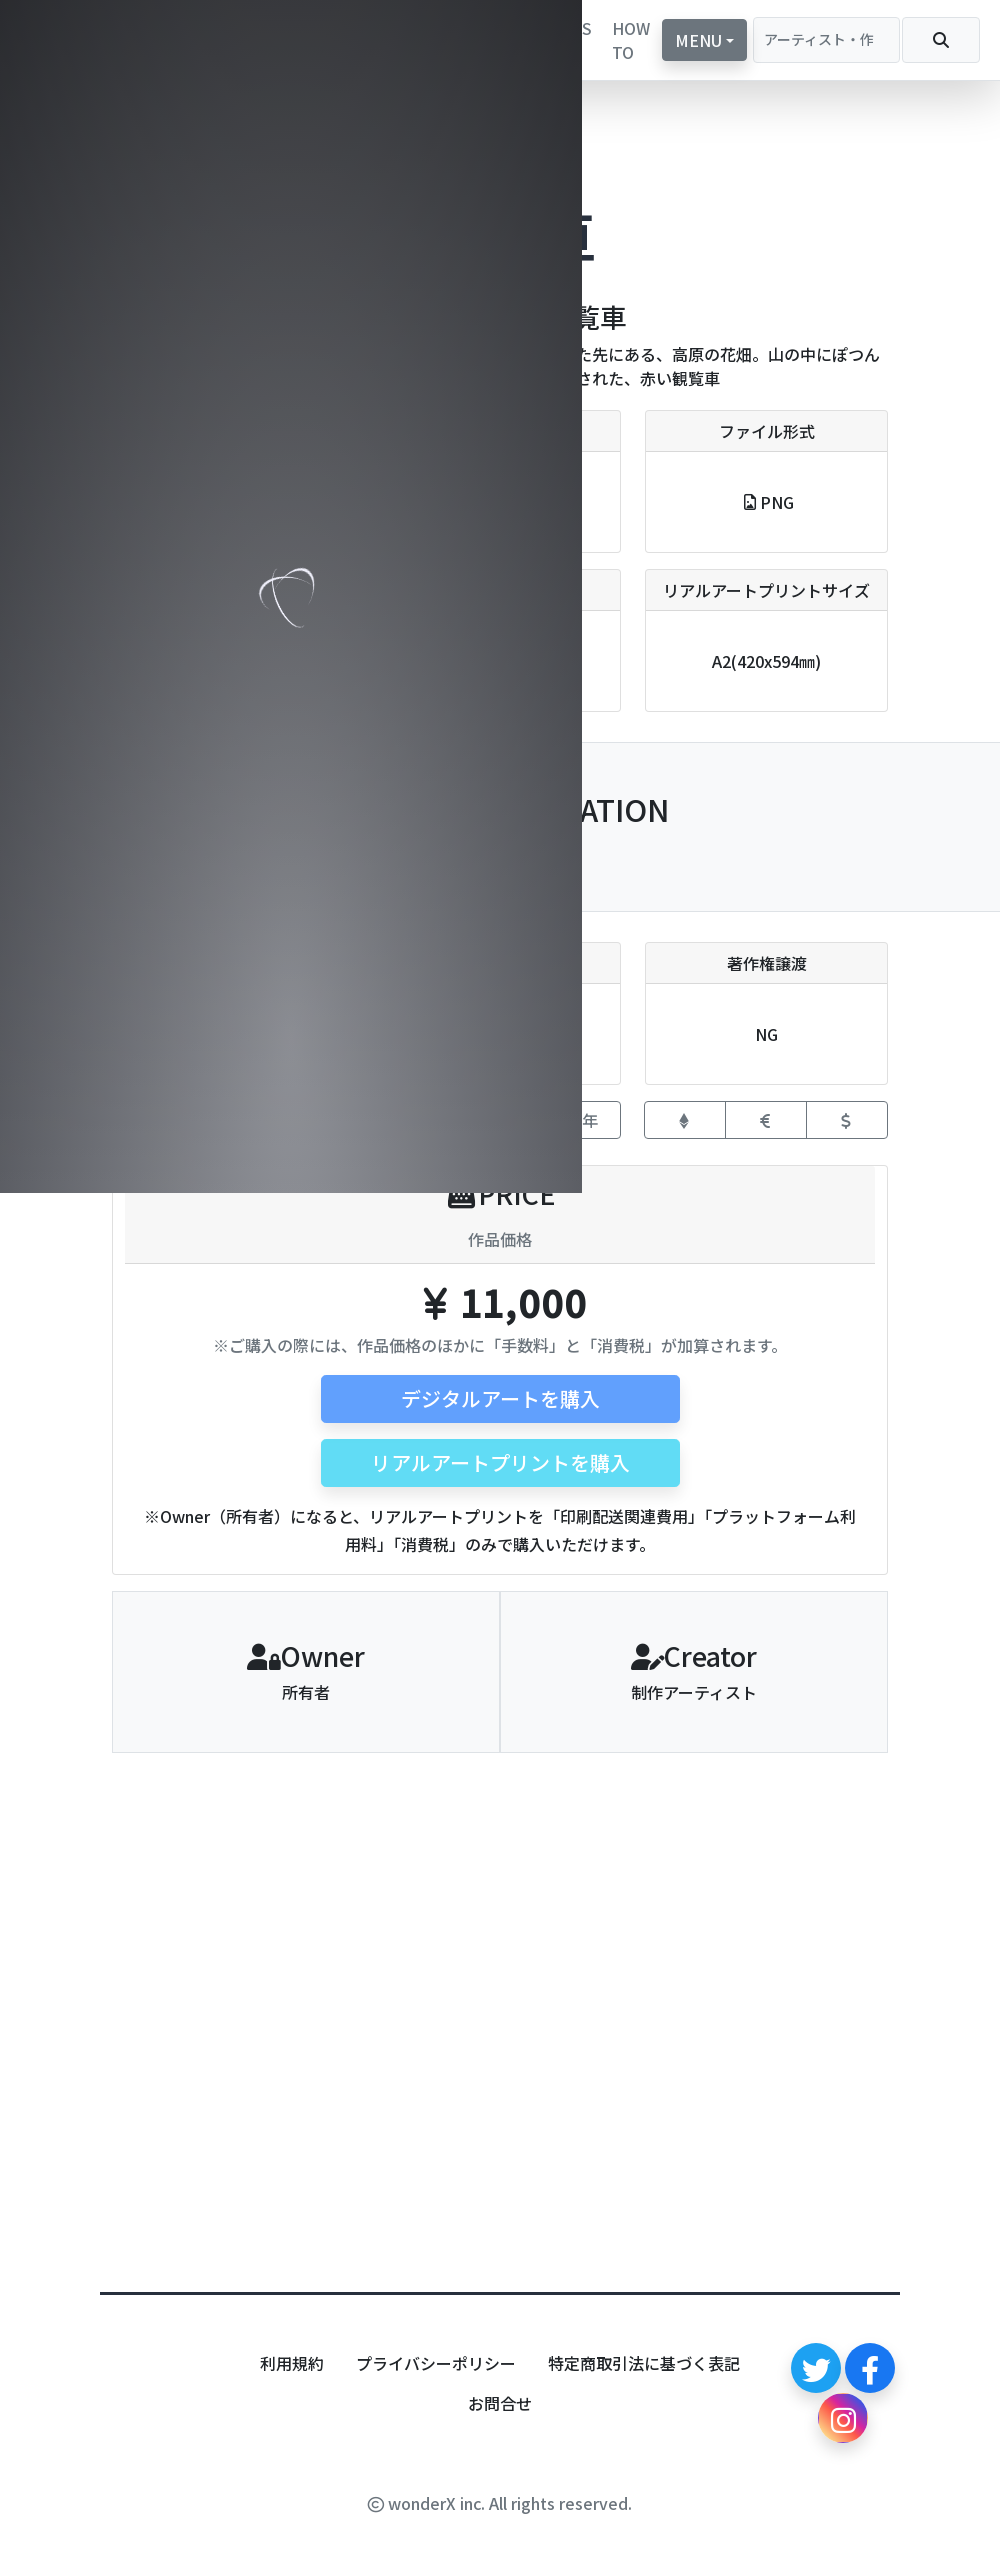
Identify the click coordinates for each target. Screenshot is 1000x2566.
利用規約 (292, 2363)
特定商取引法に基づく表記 (644, 2363)
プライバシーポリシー (436, 2363)
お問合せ (500, 2403)
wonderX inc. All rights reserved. (500, 2503)
